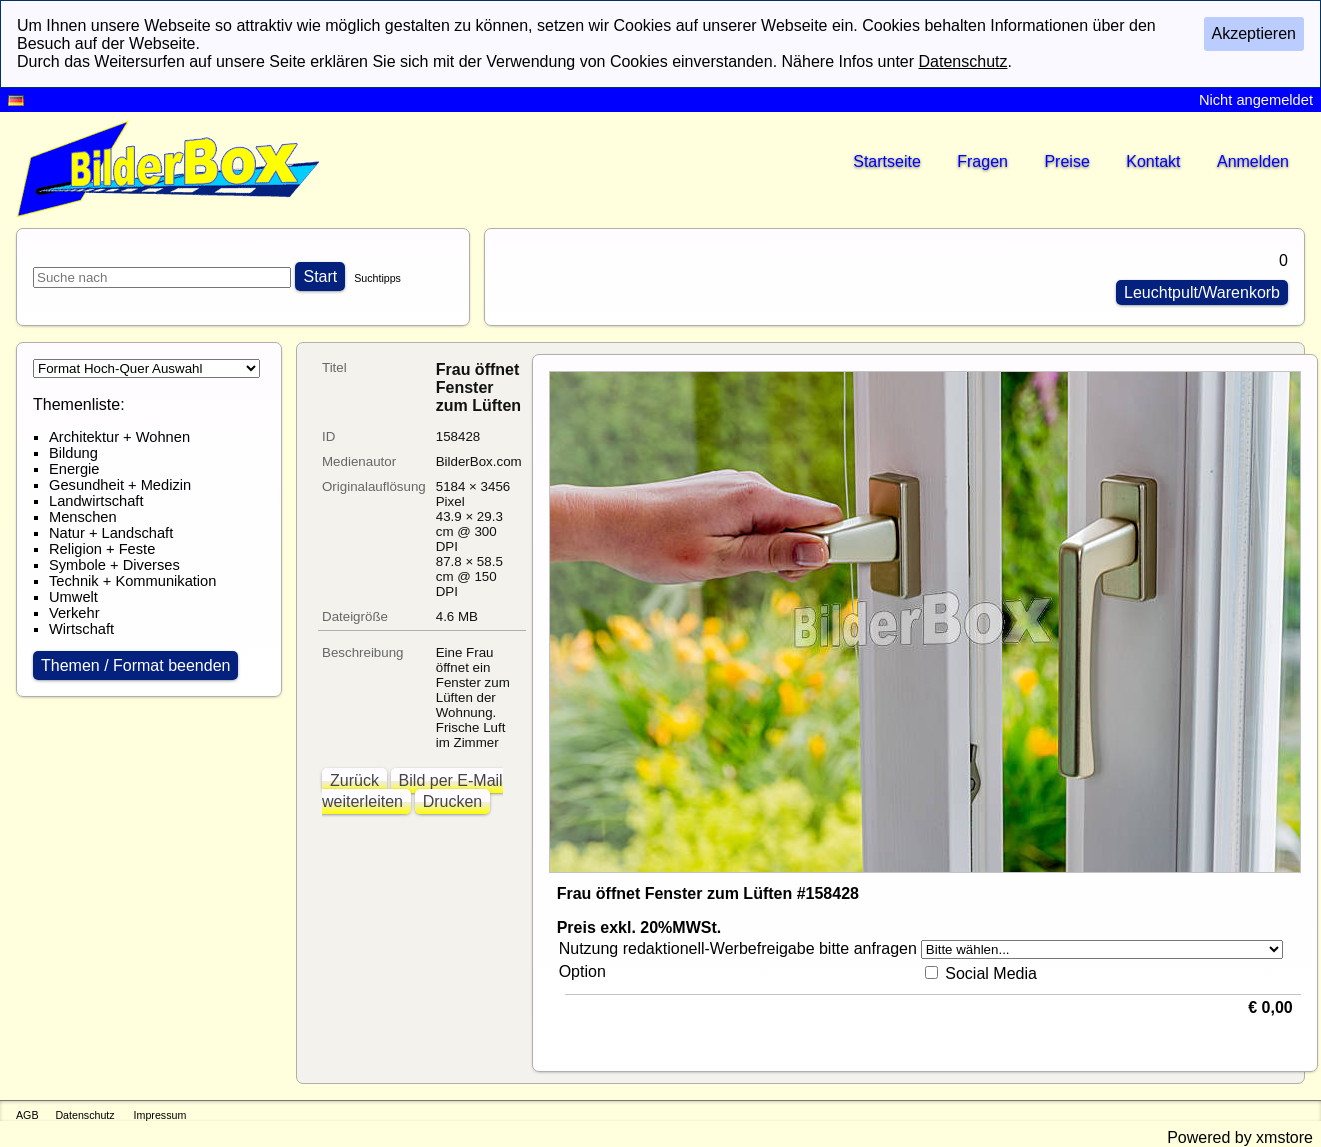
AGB (27, 1115)
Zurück (354, 780)
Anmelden (1253, 161)
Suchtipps (377, 278)
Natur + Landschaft (111, 533)
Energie (74, 469)
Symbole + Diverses (114, 565)
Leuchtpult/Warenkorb (1202, 292)
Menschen (83, 517)
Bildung (73, 453)
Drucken (453, 801)
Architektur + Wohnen (119, 437)
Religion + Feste (102, 549)
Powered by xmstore (1240, 1137)
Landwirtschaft (96, 501)
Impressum (160, 1115)
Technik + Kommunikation (132, 581)
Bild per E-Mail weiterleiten (412, 791)
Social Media (991, 973)
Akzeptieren (1254, 33)
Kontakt (1153, 161)
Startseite (887, 161)
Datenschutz (84, 1115)
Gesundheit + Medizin (120, 485)
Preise (1066, 161)
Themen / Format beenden (135, 665)
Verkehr (74, 613)
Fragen (982, 161)
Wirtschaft (81, 629)
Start (320, 276)
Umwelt (73, 597)
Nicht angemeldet (1256, 100)
